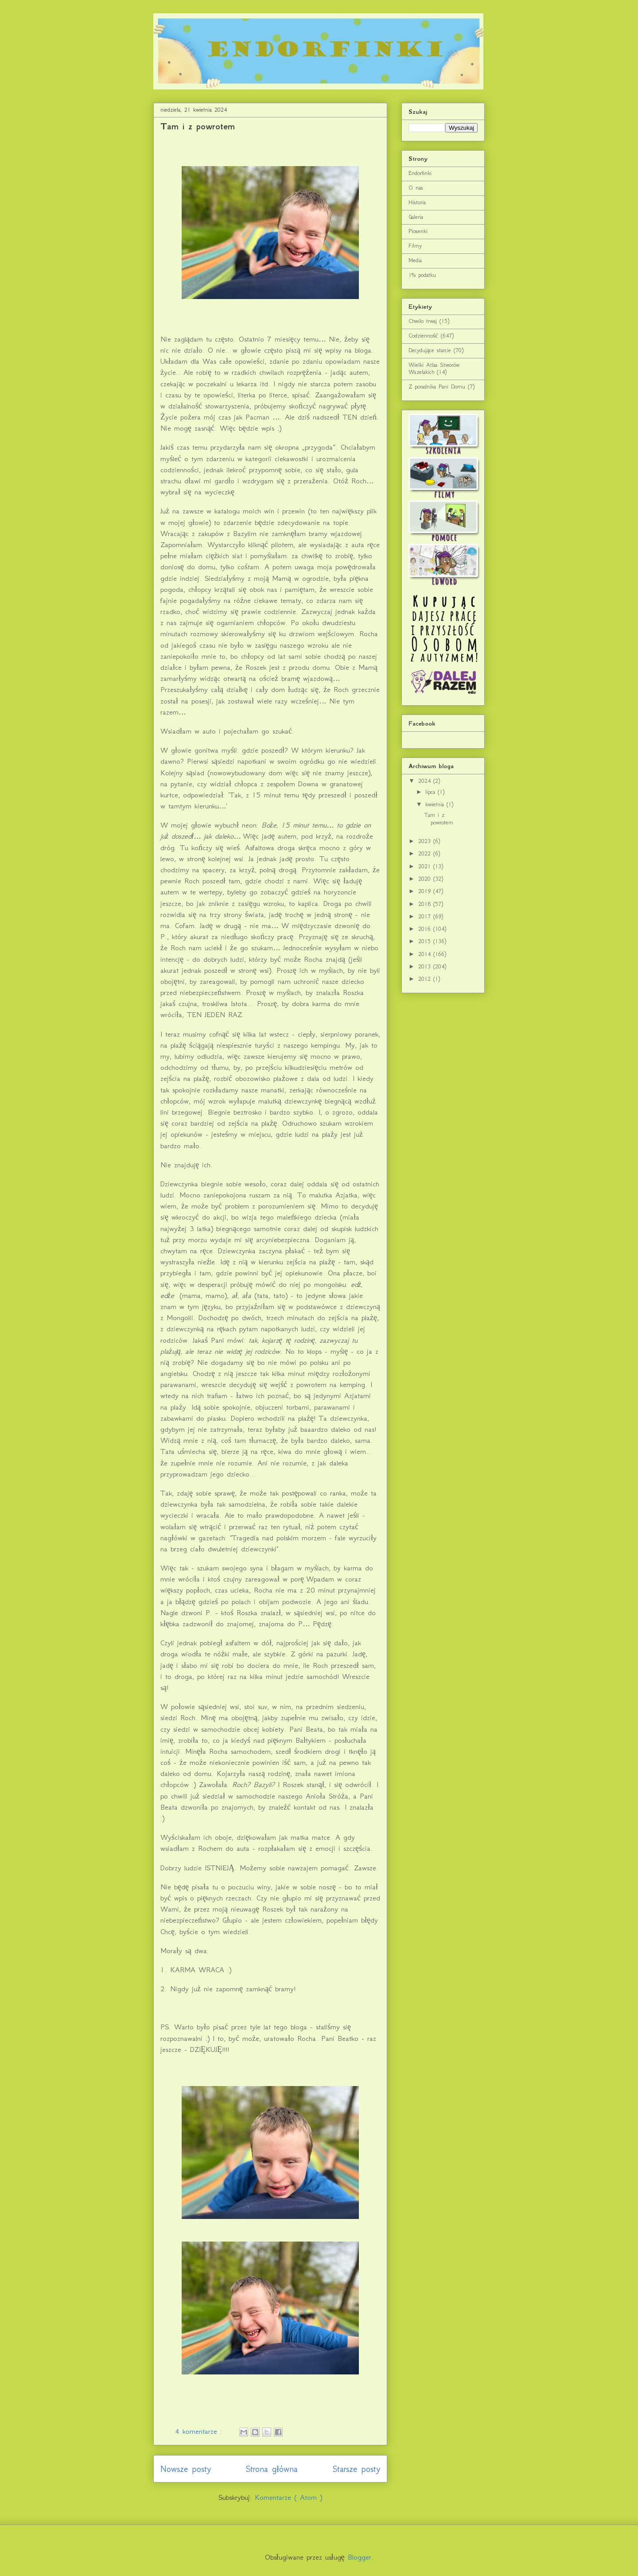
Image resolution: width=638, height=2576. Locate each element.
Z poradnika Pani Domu (436, 386)
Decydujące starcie (429, 350)
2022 (425, 853)
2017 (425, 916)
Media (415, 260)
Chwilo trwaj (422, 321)
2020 (425, 878)
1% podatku (422, 275)
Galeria (415, 217)
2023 (425, 841)
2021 (425, 866)
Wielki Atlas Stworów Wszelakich (433, 368)
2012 (425, 978)
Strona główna (272, 2468)
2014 (425, 954)
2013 (425, 966)
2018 (425, 904)
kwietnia (436, 804)
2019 (425, 891)
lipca (431, 792)
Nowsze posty (185, 2468)
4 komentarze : (200, 2431)
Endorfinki (420, 173)
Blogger (359, 2557)
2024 (425, 780)
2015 (425, 941)
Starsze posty (356, 2468)
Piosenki (418, 231)
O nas (415, 187)
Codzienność (423, 335)
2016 (425, 928)
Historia (417, 202)
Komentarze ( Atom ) (288, 2497)
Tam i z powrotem (197, 126)
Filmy (415, 245)
